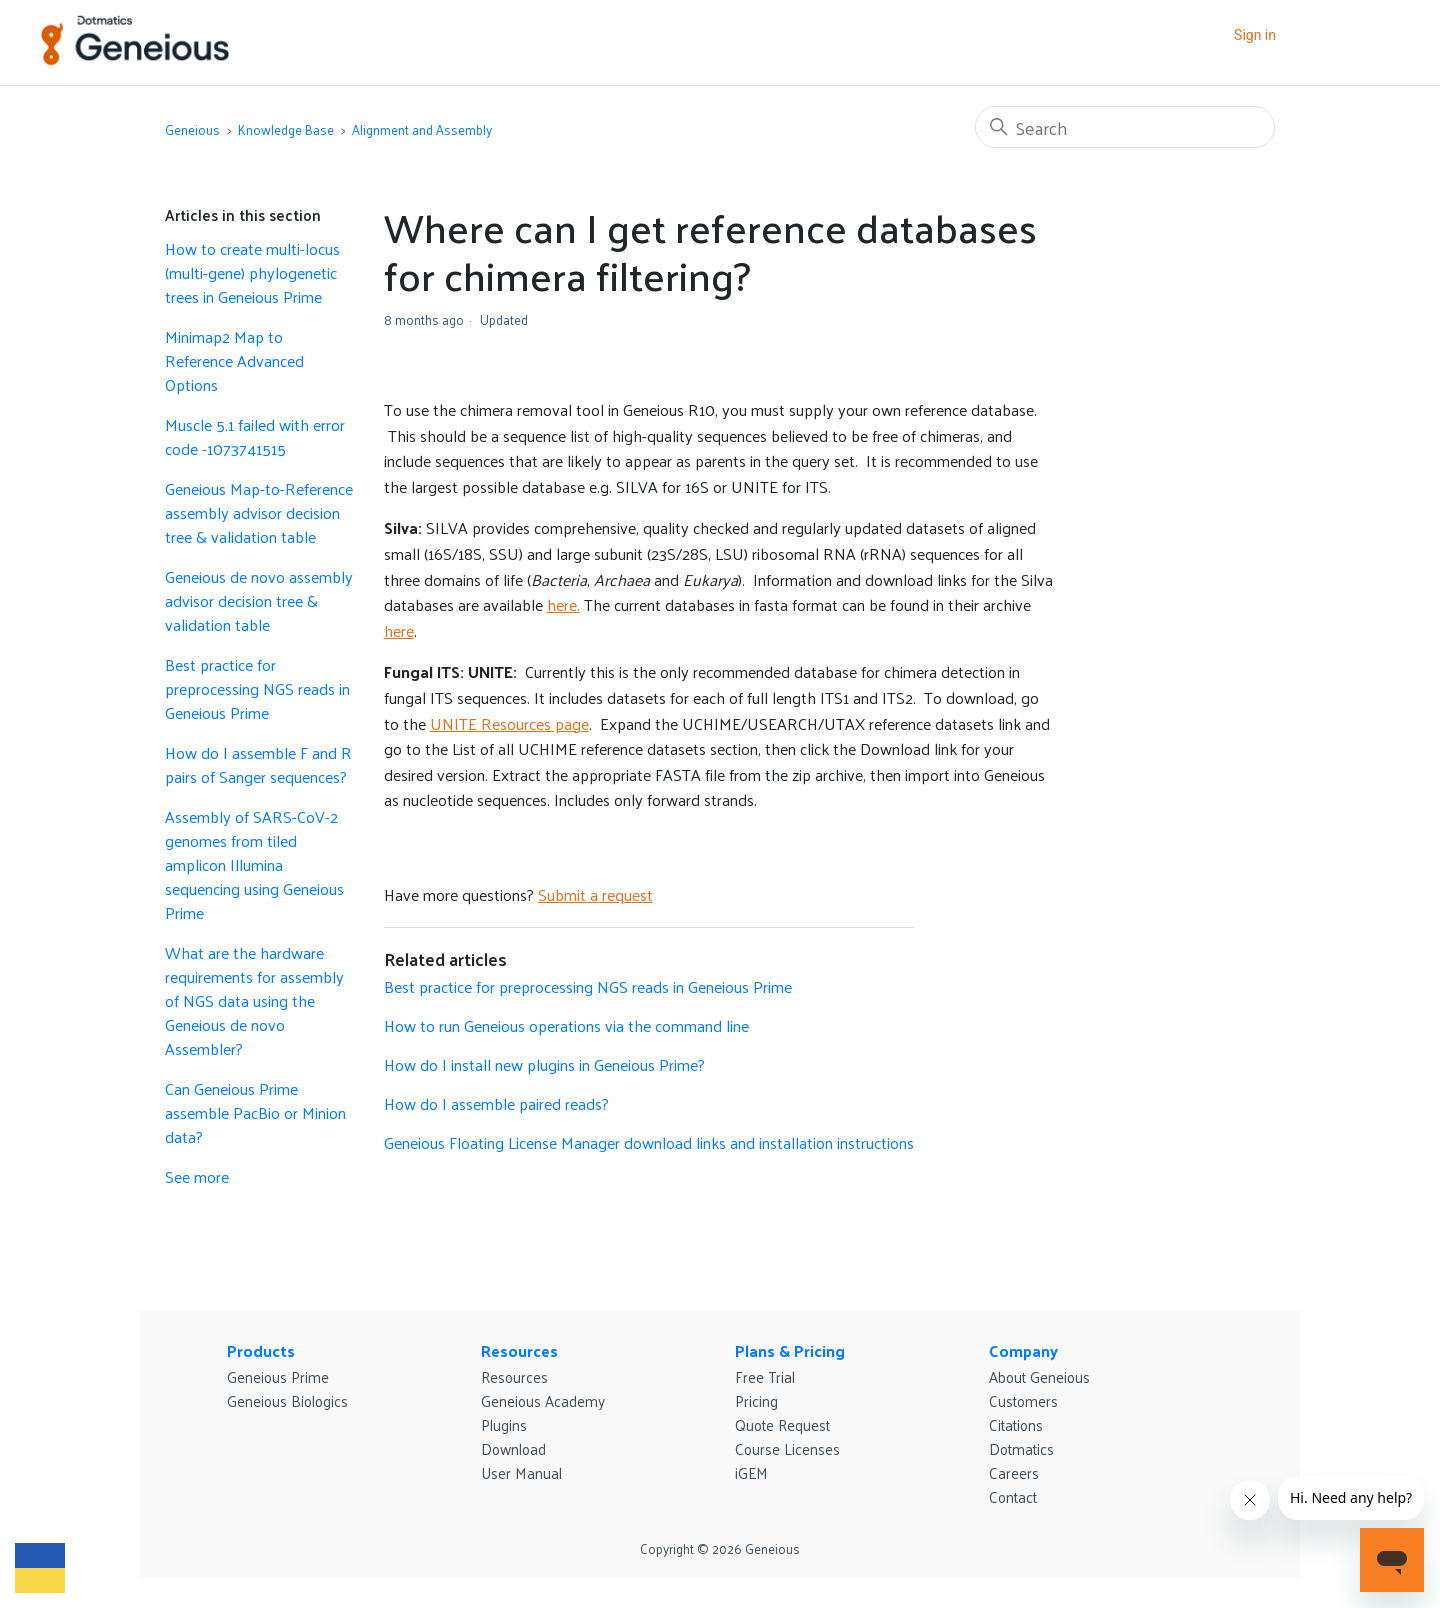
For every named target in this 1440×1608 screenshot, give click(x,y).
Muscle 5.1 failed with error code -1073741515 (255, 437)
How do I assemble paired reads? (496, 1103)
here (399, 630)
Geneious (192, 129)
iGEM (751, 1472)
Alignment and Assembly (422, 129)
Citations (1016, 1424)
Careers (1014, 1472)
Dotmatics (1021, 1448)
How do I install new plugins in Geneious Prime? (544, 1064)
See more (197, 1176)
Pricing (756, 1400)
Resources (519, 1350)
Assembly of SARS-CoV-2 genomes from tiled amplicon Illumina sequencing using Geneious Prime (254, 865)
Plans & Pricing (790, 1350)
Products (261, 1350)
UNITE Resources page (509, 723)
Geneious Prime (278, 1376)
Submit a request (595, 894)
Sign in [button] (1255, 35)
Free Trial (765, 1376)
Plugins (504, 1424)
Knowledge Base (286, 129)
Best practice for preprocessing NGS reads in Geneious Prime (257, 689)
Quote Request (782, 1424)
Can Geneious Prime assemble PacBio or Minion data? (255, 1113)
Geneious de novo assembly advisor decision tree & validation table (259, 601)
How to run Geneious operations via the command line (566, 1025)
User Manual (521, 1472)
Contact (1013, 1496)
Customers (1023, 1400)
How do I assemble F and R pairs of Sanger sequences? (258, 765)
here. (563, 604)
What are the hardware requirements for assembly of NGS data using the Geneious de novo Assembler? (254, 1001)
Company (1023, 1350)
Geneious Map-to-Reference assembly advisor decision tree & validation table (259, 513)
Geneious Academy (543, 1400)
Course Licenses (787, 1448)
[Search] (1125, 127)
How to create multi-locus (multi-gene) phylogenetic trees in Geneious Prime (252, 273)
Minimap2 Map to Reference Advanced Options (234, 361)
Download (513, 1448)
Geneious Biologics (287, 1400)
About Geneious (1039, 1376)
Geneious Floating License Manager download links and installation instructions (649, 1142)
